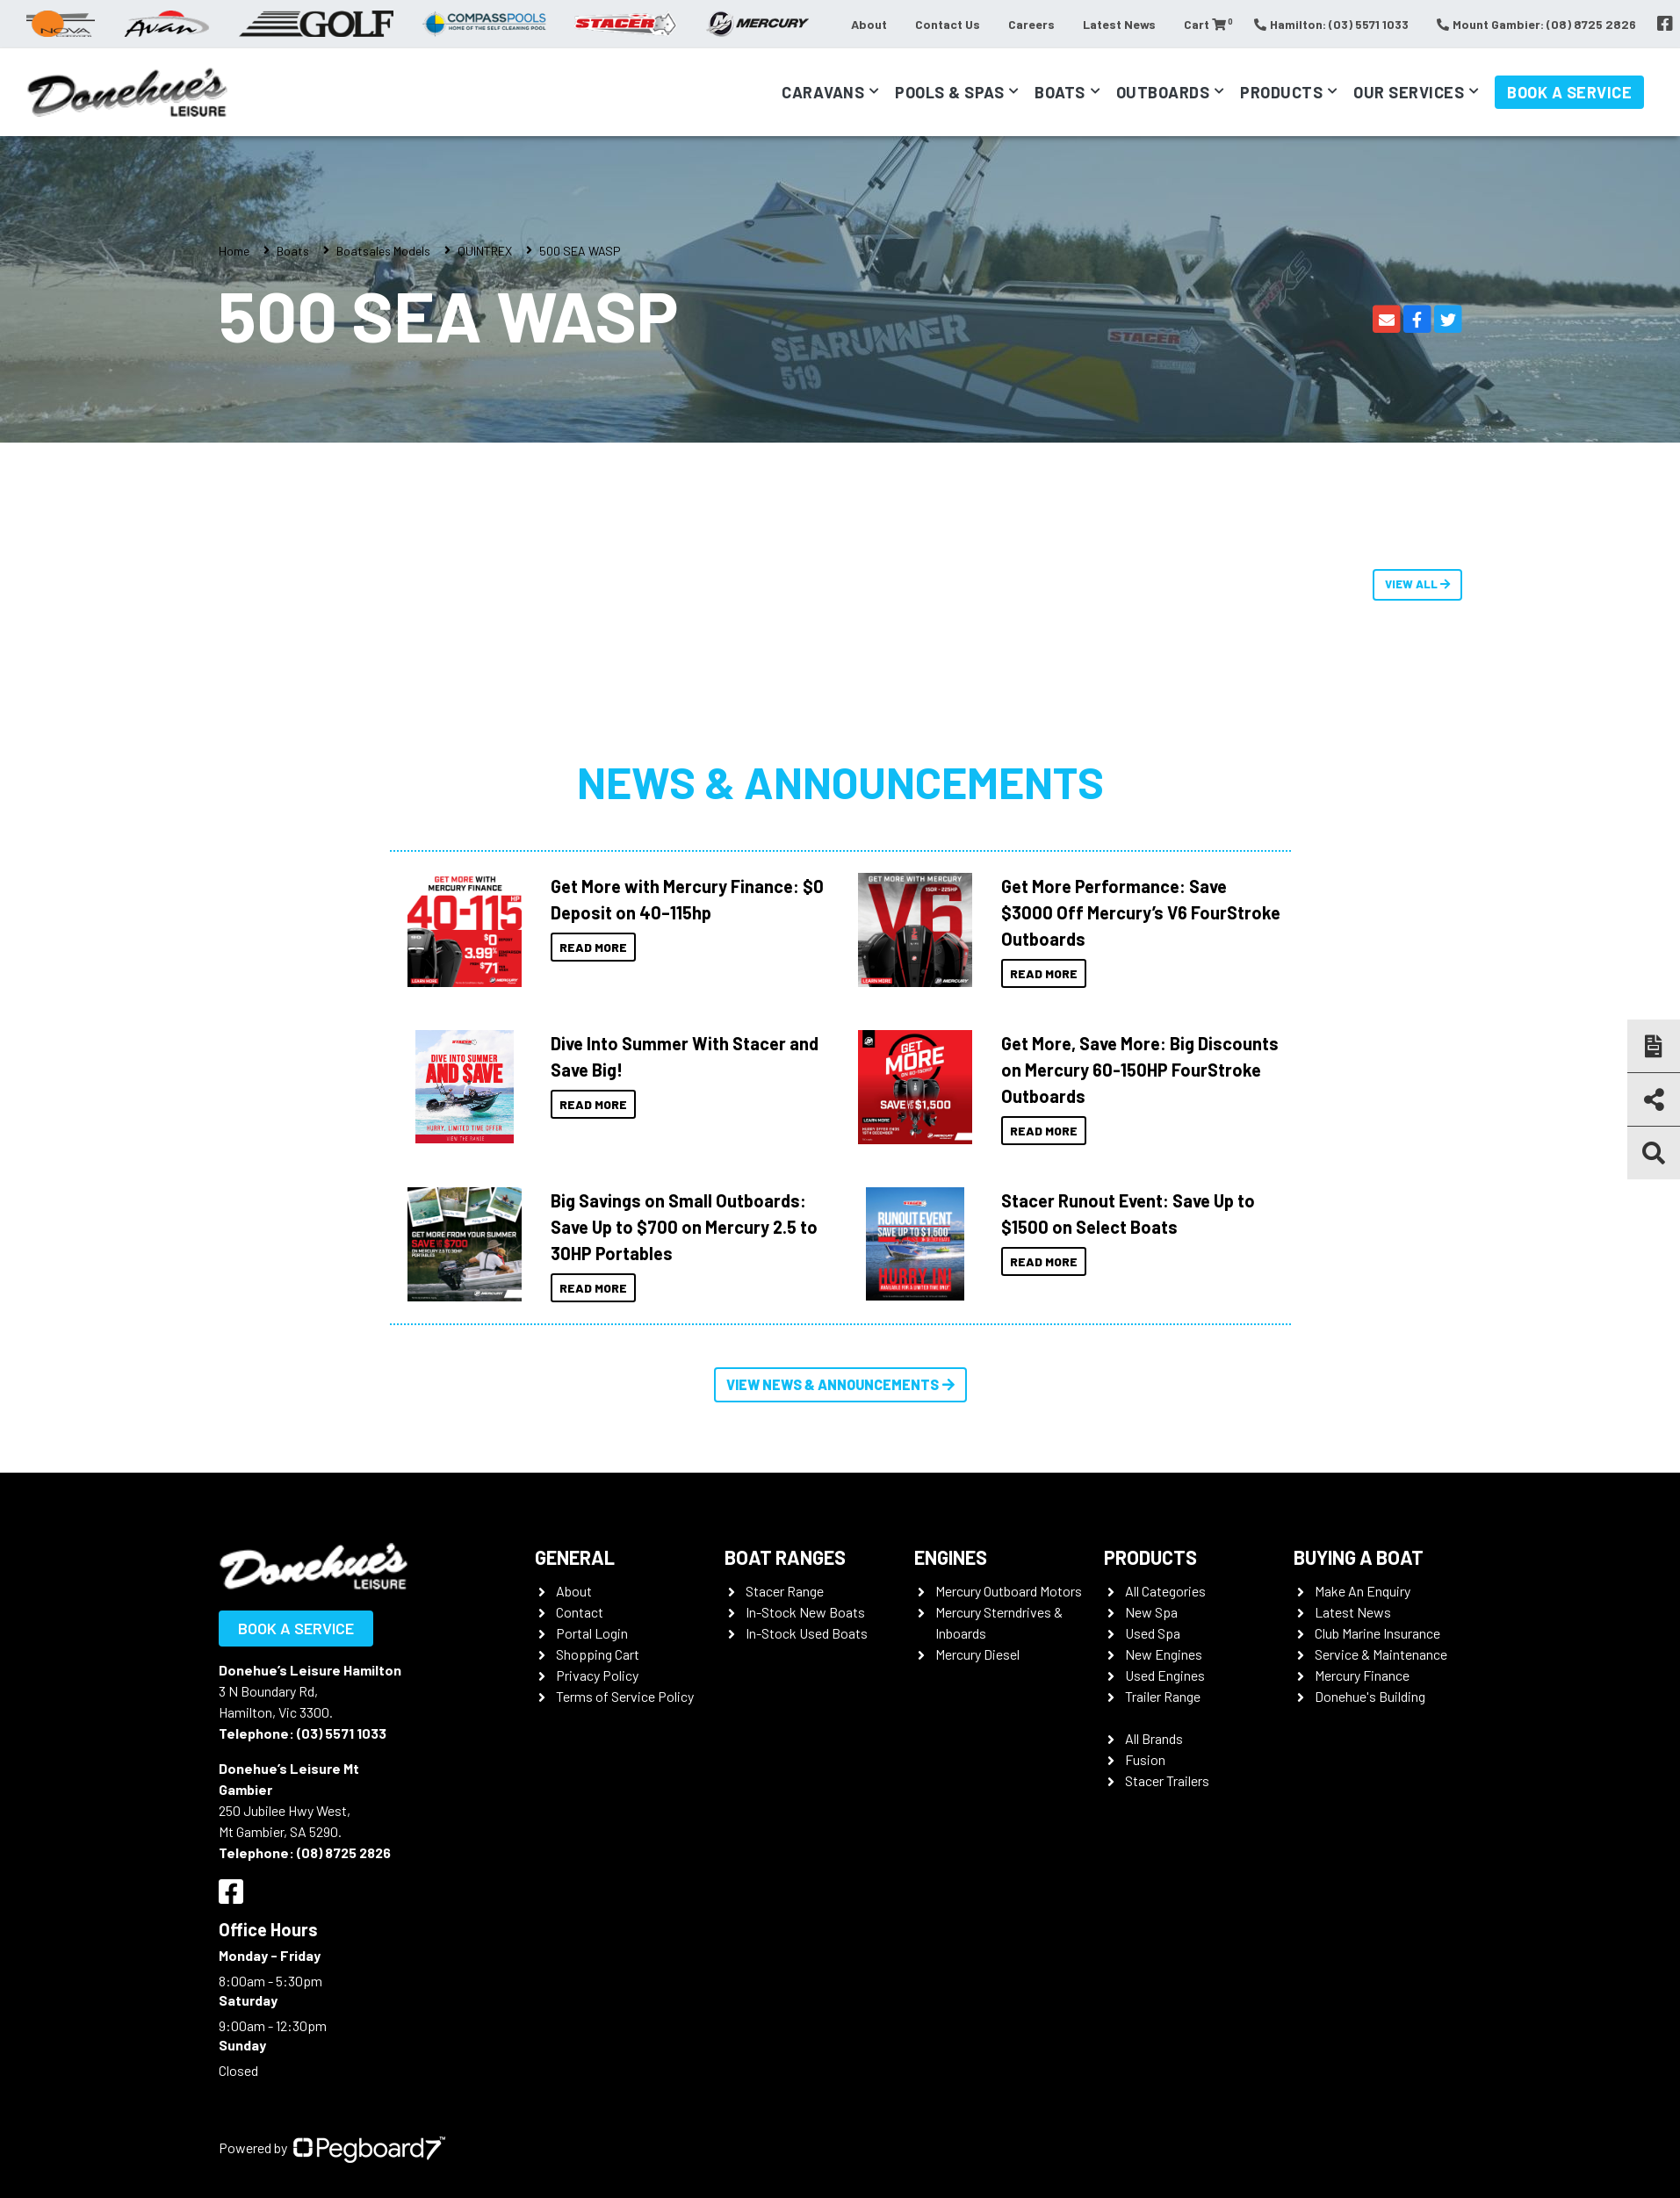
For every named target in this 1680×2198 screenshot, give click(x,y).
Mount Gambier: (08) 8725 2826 (1536, 24)
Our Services (1408, 92)
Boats (1060, 92)
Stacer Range (785, 1590)
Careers (1031, 24)
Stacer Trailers (1167, 1780)
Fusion (1145, 1759)
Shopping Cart (597, 1654)
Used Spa (1152, 1633)
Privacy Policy (597, 1675)
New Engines (1163, 1654)
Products (1281, 92)
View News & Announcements (840, 1384)
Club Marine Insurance (1377, 1633)
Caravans (823, 92)
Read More (593, 947)
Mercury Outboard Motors (1008, 1590)
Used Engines (1165, 1675)
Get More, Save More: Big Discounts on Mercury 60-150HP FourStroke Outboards (1140, 1069)
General (575, 1557)
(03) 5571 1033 (341, 1733)
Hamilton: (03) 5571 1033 (1331, 24)
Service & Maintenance (1381, 1654)
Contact (579, 1611)
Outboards (1163, 92)
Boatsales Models (383, 250)
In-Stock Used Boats (807, 1633)
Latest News (1119, 24)
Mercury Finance (1362, 1675)
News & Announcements (840, 781)
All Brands (1154, 1738)
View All (1417, 584)
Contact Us (947, 24)
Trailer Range (1163, 1696)
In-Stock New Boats (805, 1611)
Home (234, 250)
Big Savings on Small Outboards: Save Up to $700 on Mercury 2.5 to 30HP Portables (684, 1227)
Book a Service (1569, 92)
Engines (950, 1557)
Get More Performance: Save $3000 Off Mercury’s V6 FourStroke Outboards (1140, 912)
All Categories (1165, 1590)
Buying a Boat (1359, 1557)
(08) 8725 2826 (344, 1852)
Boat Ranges (785, 1557)
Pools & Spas (949, 92)
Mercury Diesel (977, 1654)
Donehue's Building (1370, 1696)
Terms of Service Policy (625, 1696)
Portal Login (592, 1633)
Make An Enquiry (1362, 1590)
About (869, 24)
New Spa (1151, 1611)
